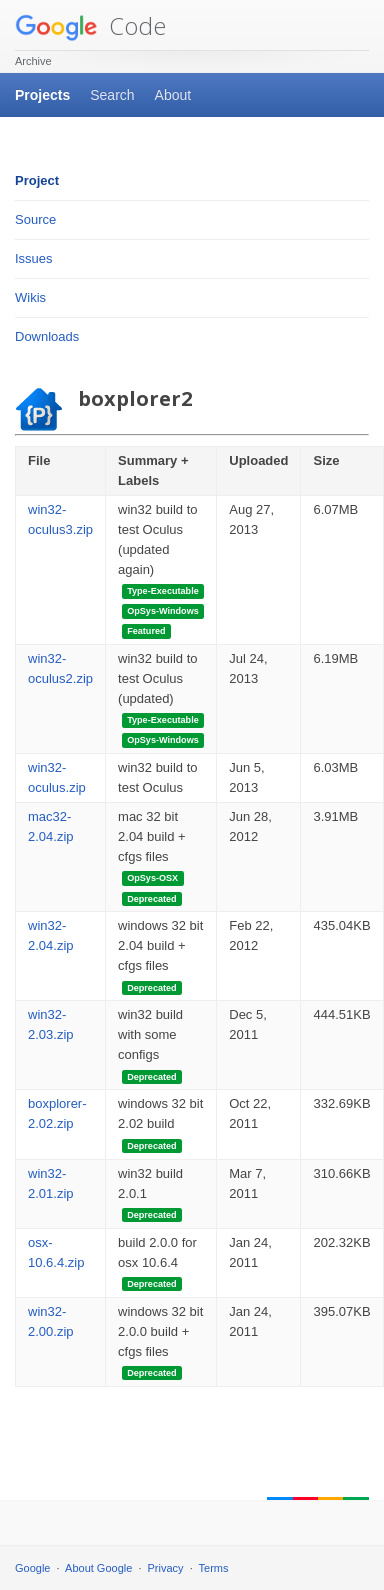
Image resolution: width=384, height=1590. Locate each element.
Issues (34, 258)
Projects (42, 95)
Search (112, 95)
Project (37, 180)
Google (32, 1568)
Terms (214, 1568)
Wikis (30, 297)
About (173, 95)
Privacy (166, 1568)
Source (35, 219)
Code (90, 25)
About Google (98, 1568)
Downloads (47, 336)
